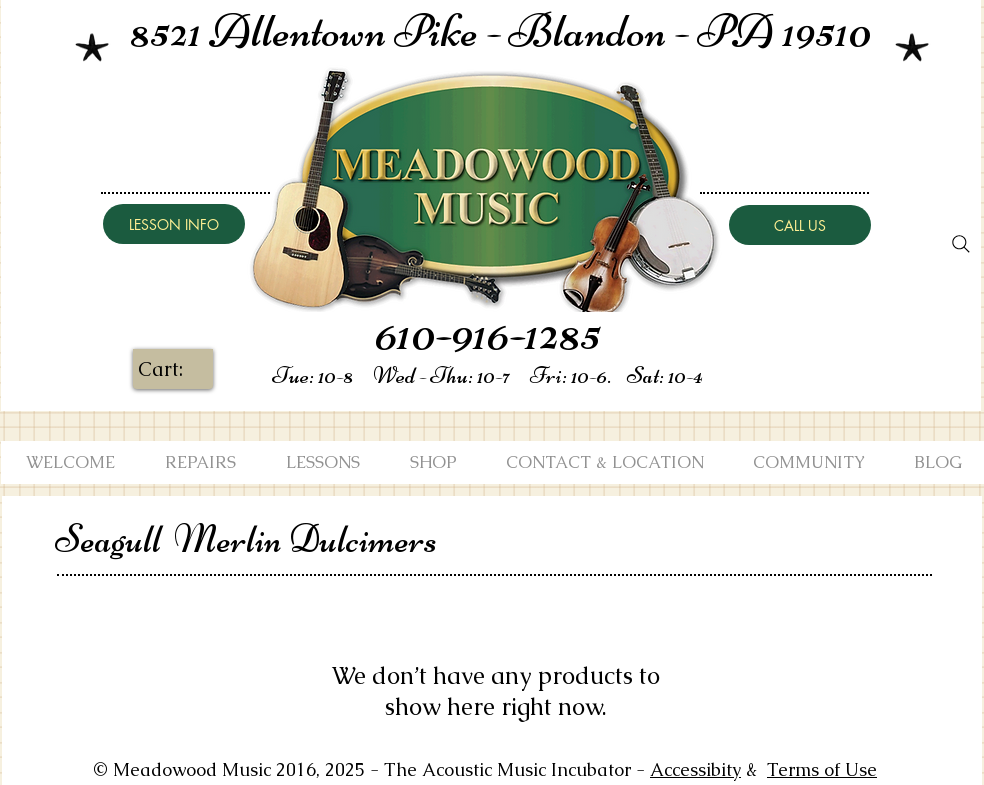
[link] (174, 369)
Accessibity (695, 769)
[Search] (961, 244)
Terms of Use (822, 769)
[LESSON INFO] (174, 224)
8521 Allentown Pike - (319, 31)
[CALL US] (800, 225)
